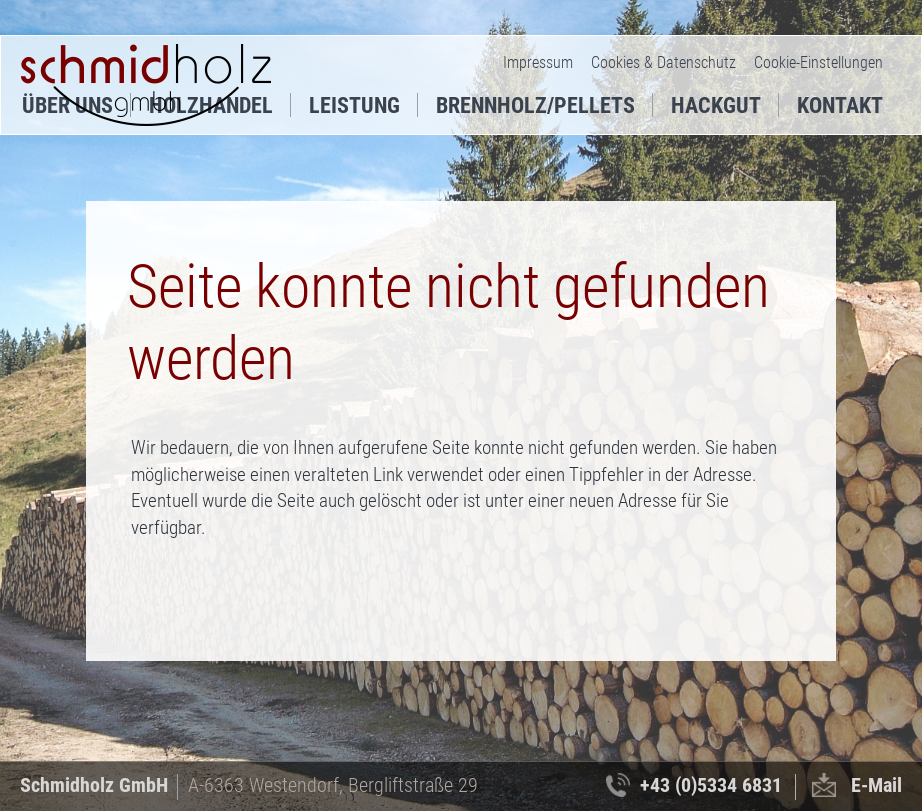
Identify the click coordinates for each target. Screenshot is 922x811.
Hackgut (716, 105)
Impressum (538, 62)
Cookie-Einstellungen (818, 62)
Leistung (354, 105)
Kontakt (840, 105)
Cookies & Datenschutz (663, 62)
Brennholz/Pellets (535, 105)
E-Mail (876, 785)
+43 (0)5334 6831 (711, 785)
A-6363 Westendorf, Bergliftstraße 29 (333, 785)
